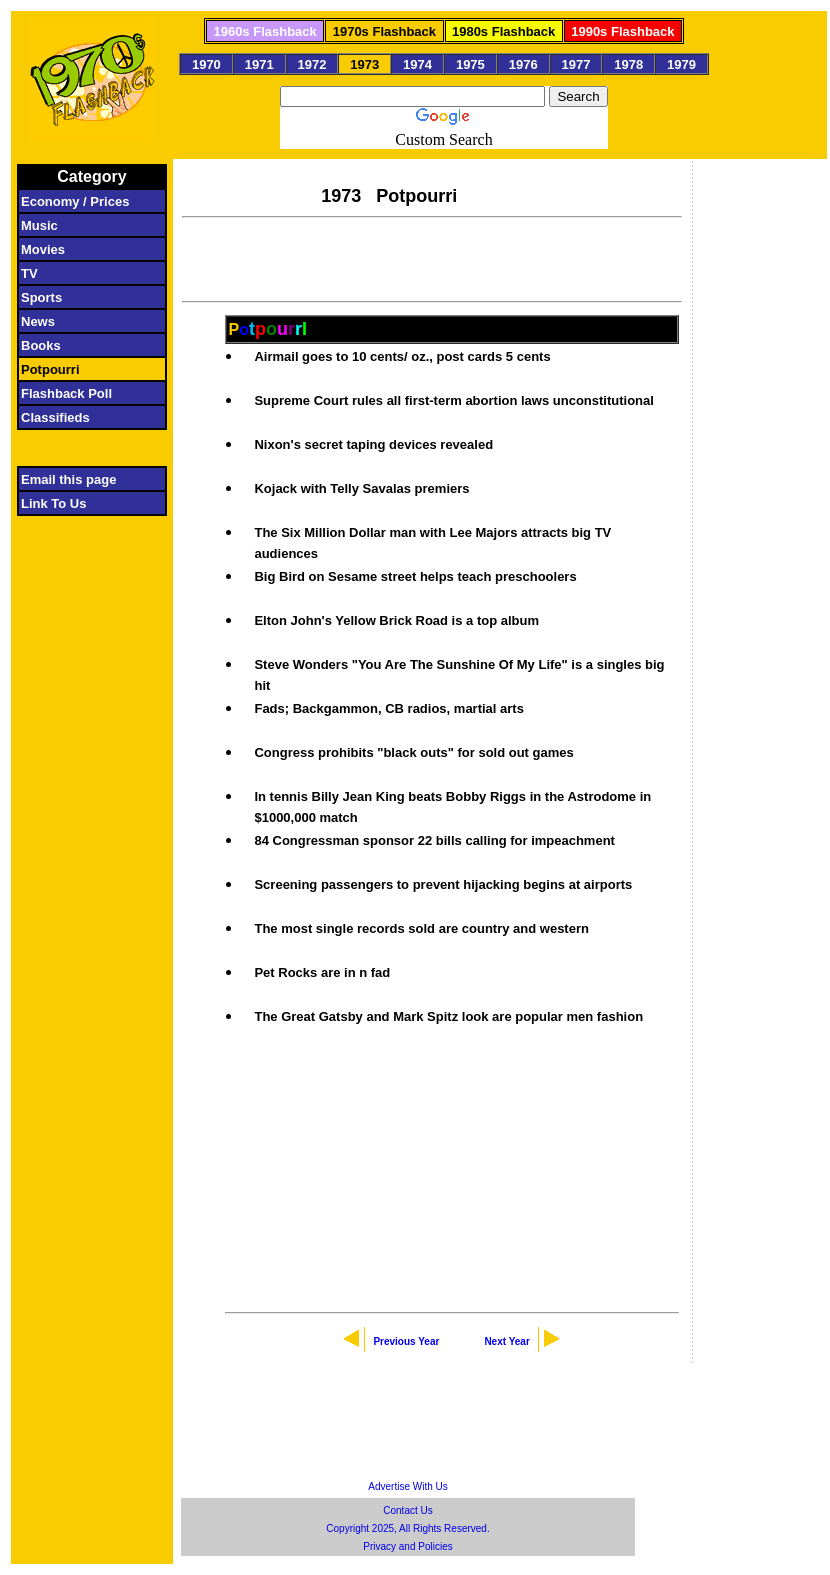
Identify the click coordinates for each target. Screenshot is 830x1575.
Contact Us (407, 1510)
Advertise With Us (407, 1486)
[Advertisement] (432, 257)
